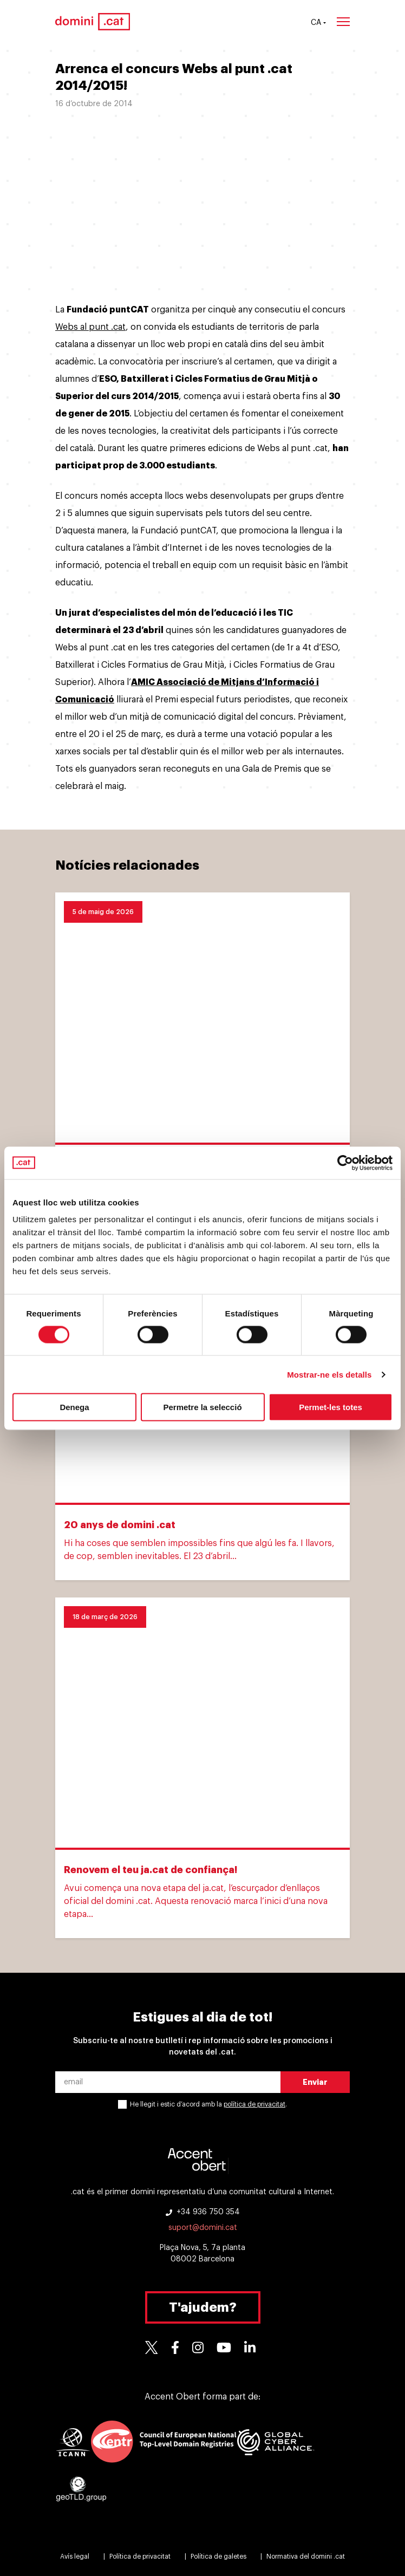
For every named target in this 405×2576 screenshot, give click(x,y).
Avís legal (74, 2556)
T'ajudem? (203, 2307)
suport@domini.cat (202, 2228)
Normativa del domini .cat (305, 2556)
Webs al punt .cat (90, 327)
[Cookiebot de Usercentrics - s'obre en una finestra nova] (345, 1163)
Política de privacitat (140, 2556)
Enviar (315, 2082)
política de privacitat (254, 2104)
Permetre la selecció (202, 1407)
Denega (74, 1407)
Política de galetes (218, 2556)
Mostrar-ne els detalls (329, 1374)
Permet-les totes (330, 1407)
